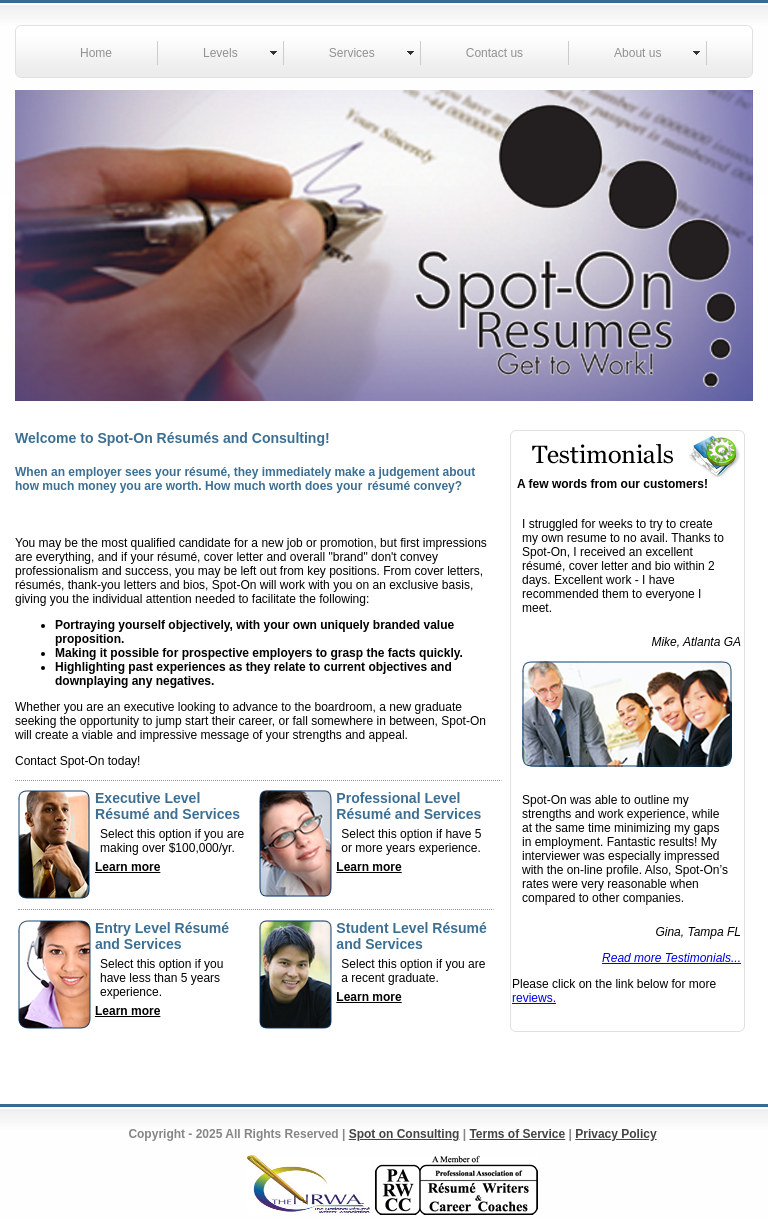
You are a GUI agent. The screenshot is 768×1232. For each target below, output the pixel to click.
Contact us (494, 53)
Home (96, 53)
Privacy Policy (615, 1134)
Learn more (127, 867)
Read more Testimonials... (671, 958)
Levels (220, 53)
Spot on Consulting (404, 1134)
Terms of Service (517, 1134)
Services (352, 53)
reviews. (534, 998)
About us (637, 53)
